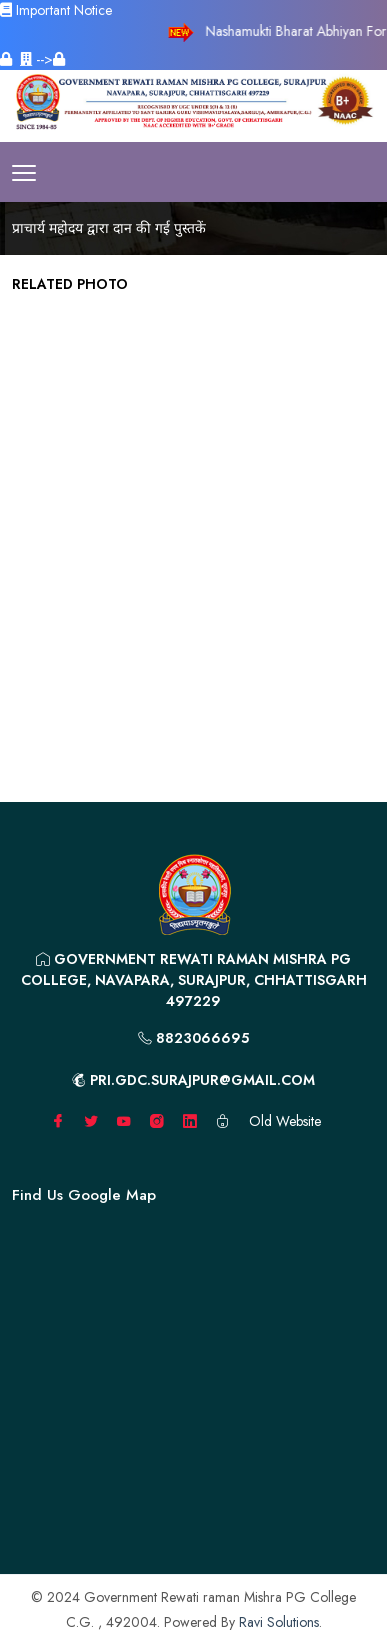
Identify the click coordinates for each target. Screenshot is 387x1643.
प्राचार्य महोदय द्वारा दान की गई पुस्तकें (109, 228)
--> (42, 59)
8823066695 (193, 1038)
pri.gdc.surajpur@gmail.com (193, 1080)
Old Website (285, 1121)
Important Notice (56, 10)
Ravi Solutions (279, 1622)
